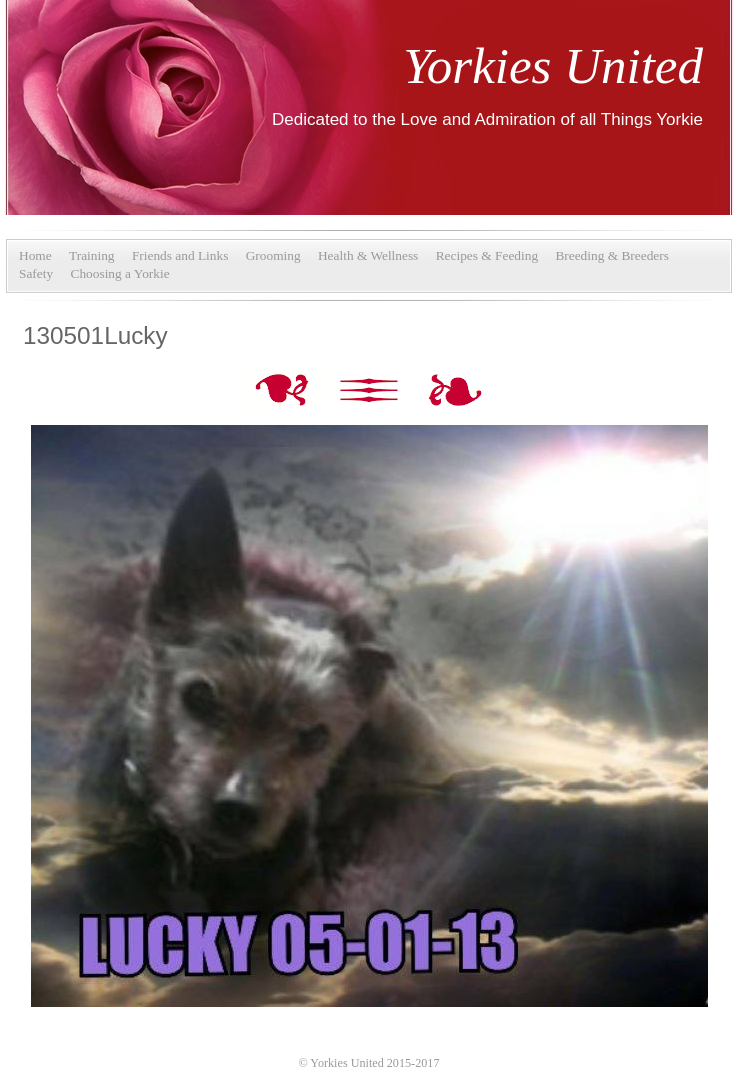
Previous (286, 392)
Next (455, 392)
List (371, 392)
